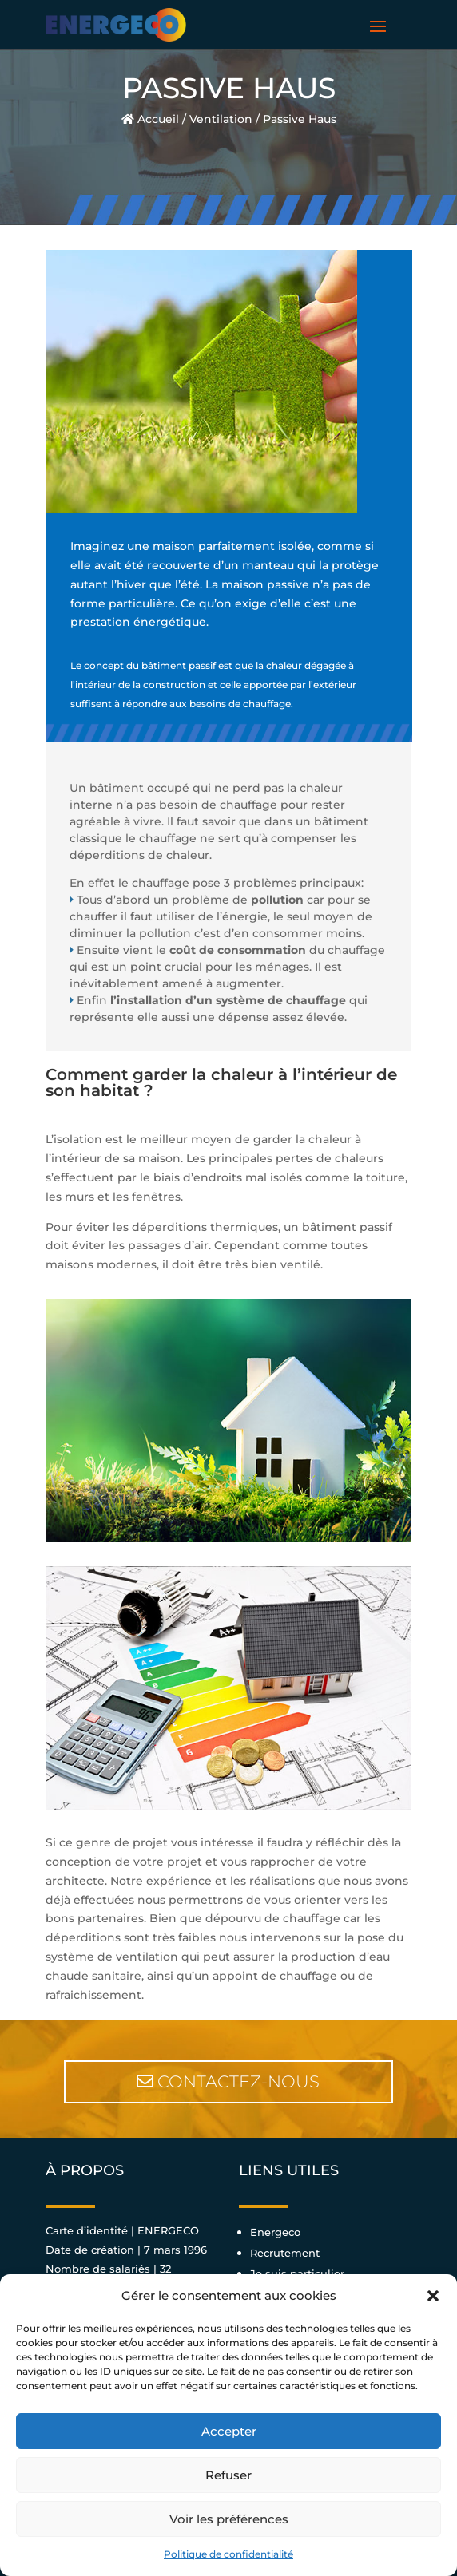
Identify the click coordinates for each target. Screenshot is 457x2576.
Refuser (228, 2475)
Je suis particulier (297, 2273)
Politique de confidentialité (228, 2554)
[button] (433, 2296)
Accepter (228, 2431)
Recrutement (285, 2252)
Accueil (150, 119)
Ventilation (220, 119)
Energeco (275, 2232)
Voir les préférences (228, 2519)
